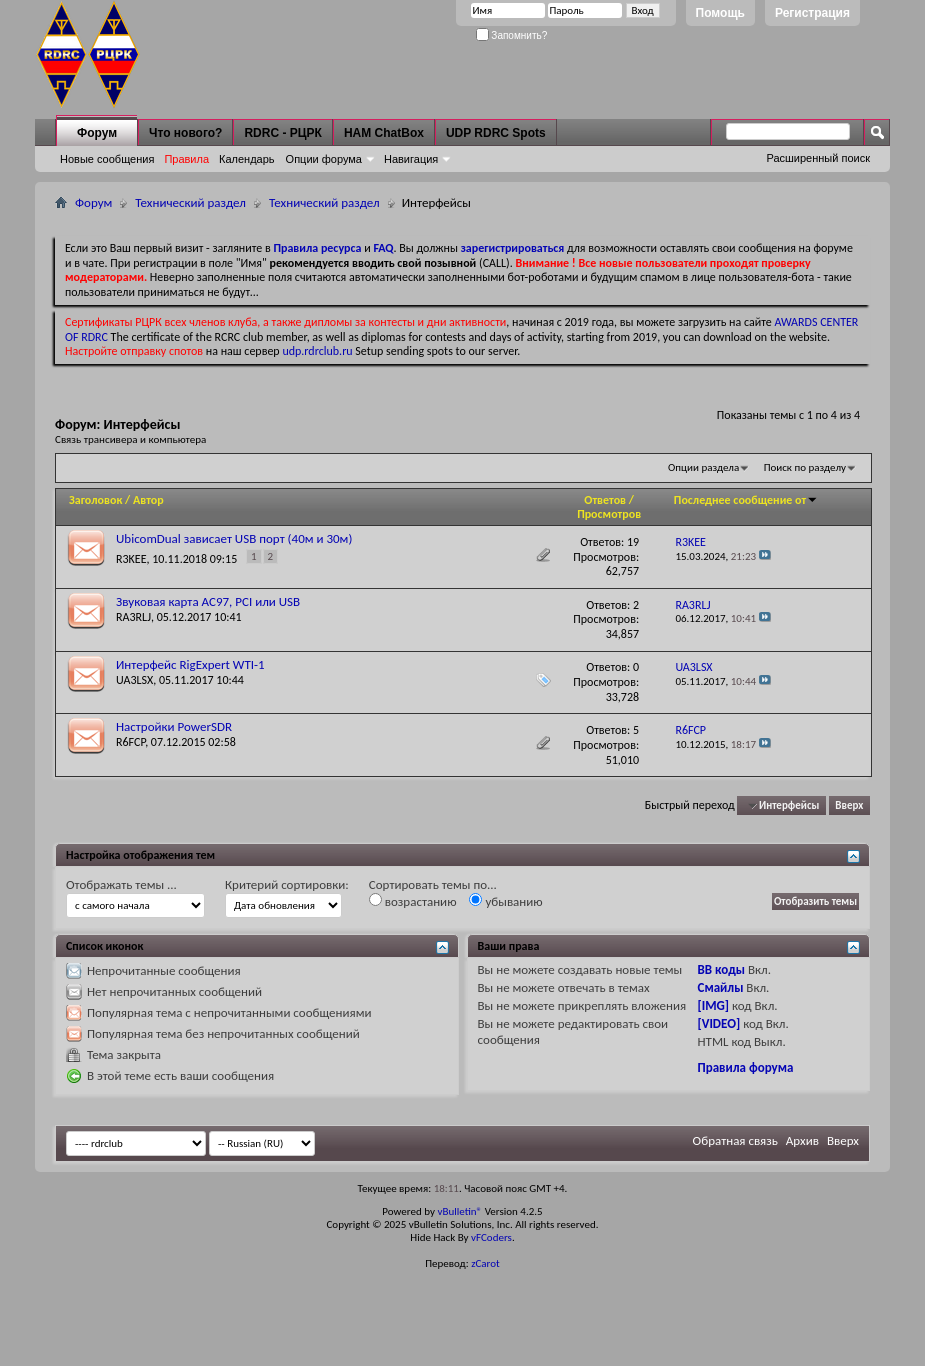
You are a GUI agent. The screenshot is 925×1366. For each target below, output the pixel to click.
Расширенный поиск (818, 158)
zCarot (485, 1263)
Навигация (411, 159)
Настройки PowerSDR (174, 726)
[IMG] (714, 1005)
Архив (802, 1140)
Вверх (849, 805)
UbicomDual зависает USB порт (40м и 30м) (234, 538)
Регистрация (812, 13)
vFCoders (491, 1237)
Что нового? (185, 133)
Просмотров (609, 514)
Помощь (720, 13)
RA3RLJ (133, 617)
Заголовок (95, 500)
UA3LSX (134, 680)
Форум (97, 133)
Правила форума (746, 1067)
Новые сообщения (107, 159)
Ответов (605, 500)
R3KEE (131, 559)
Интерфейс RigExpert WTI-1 (190, 664)
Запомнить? (512, 35)
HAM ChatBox (384, 133)
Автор (148, 500)
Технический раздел (190, 202)
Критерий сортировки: (287, 884)
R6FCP (130, 742)
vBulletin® (459, 1211)
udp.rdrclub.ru (317, 351)
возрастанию (413, 901)
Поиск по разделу (805, 467)
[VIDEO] (719, 1023)
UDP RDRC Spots (496, 133)
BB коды (722, 969)
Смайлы (721, 987)
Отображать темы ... (121, 884)
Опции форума (324, 159)
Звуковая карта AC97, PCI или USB (208, 601)
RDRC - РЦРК (282, 133)
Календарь (247, 159)
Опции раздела (703, 467)
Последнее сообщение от (746, 500)
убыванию (505, 901)
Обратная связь (735, 1140)
